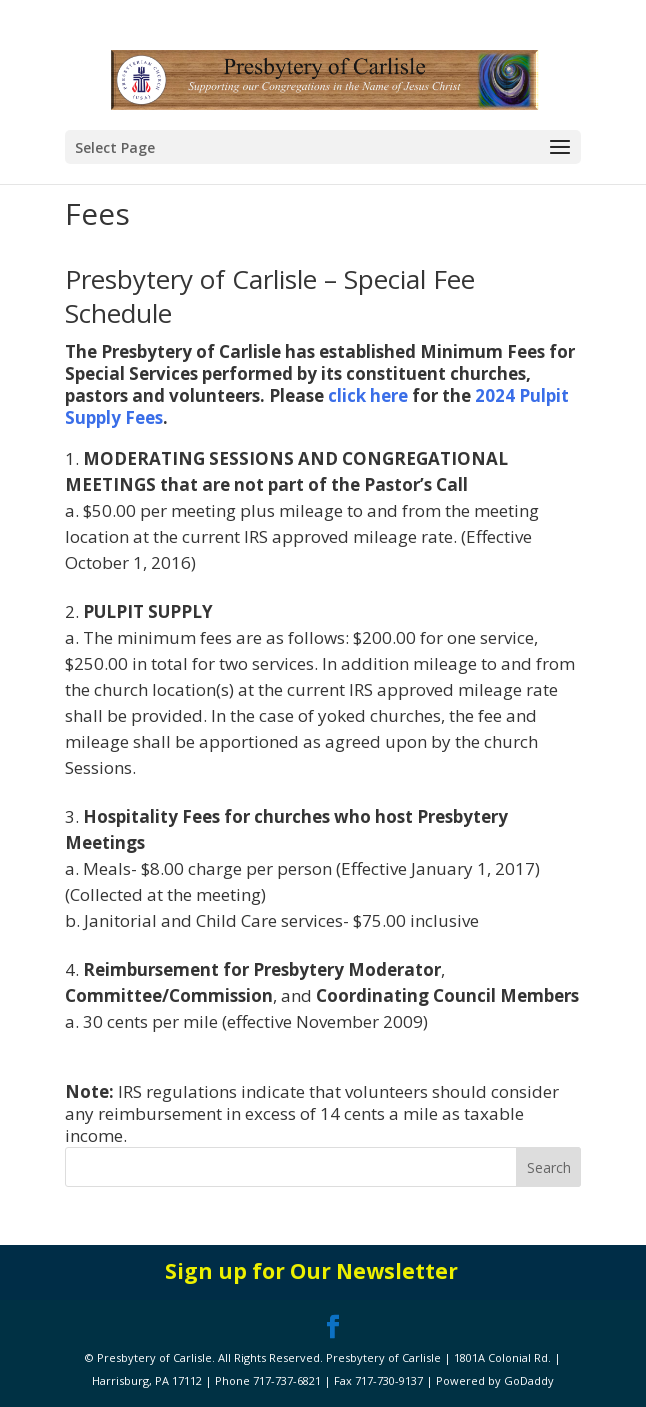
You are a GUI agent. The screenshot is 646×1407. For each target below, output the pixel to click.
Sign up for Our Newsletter (311, 1271)
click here (368, 395)
